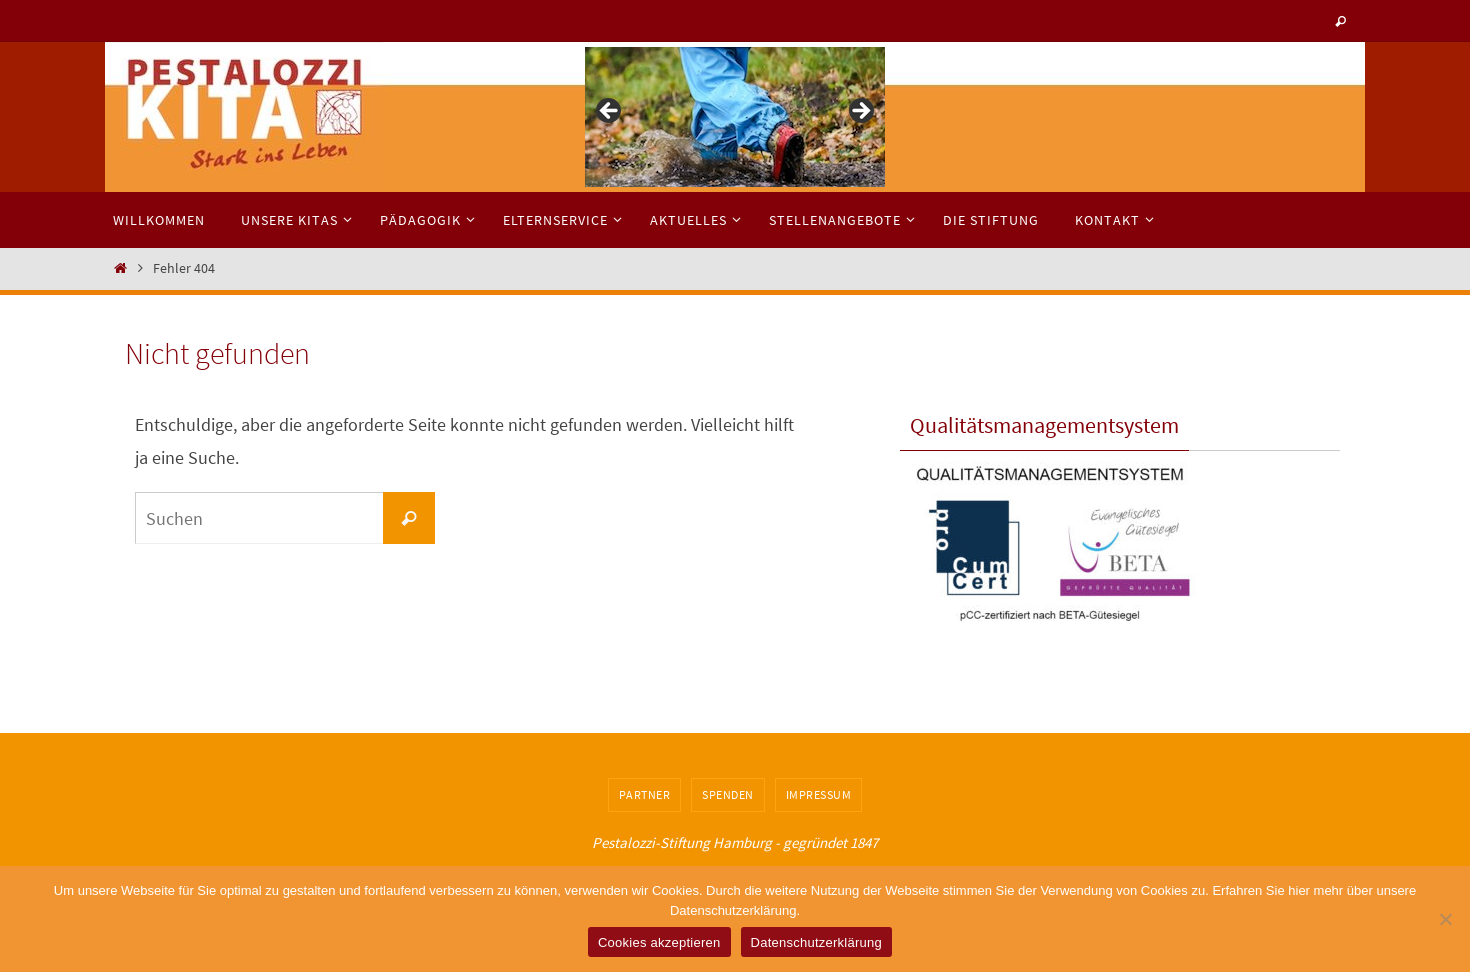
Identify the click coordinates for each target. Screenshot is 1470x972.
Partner (645, 794)
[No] (1445, 919)
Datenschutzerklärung (816, 942)
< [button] (610, 112)
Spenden (728, 794)
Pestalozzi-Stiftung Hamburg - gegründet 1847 (735, 842)
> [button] (860, 112)
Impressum (819, 794)
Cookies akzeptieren (659, 942)
